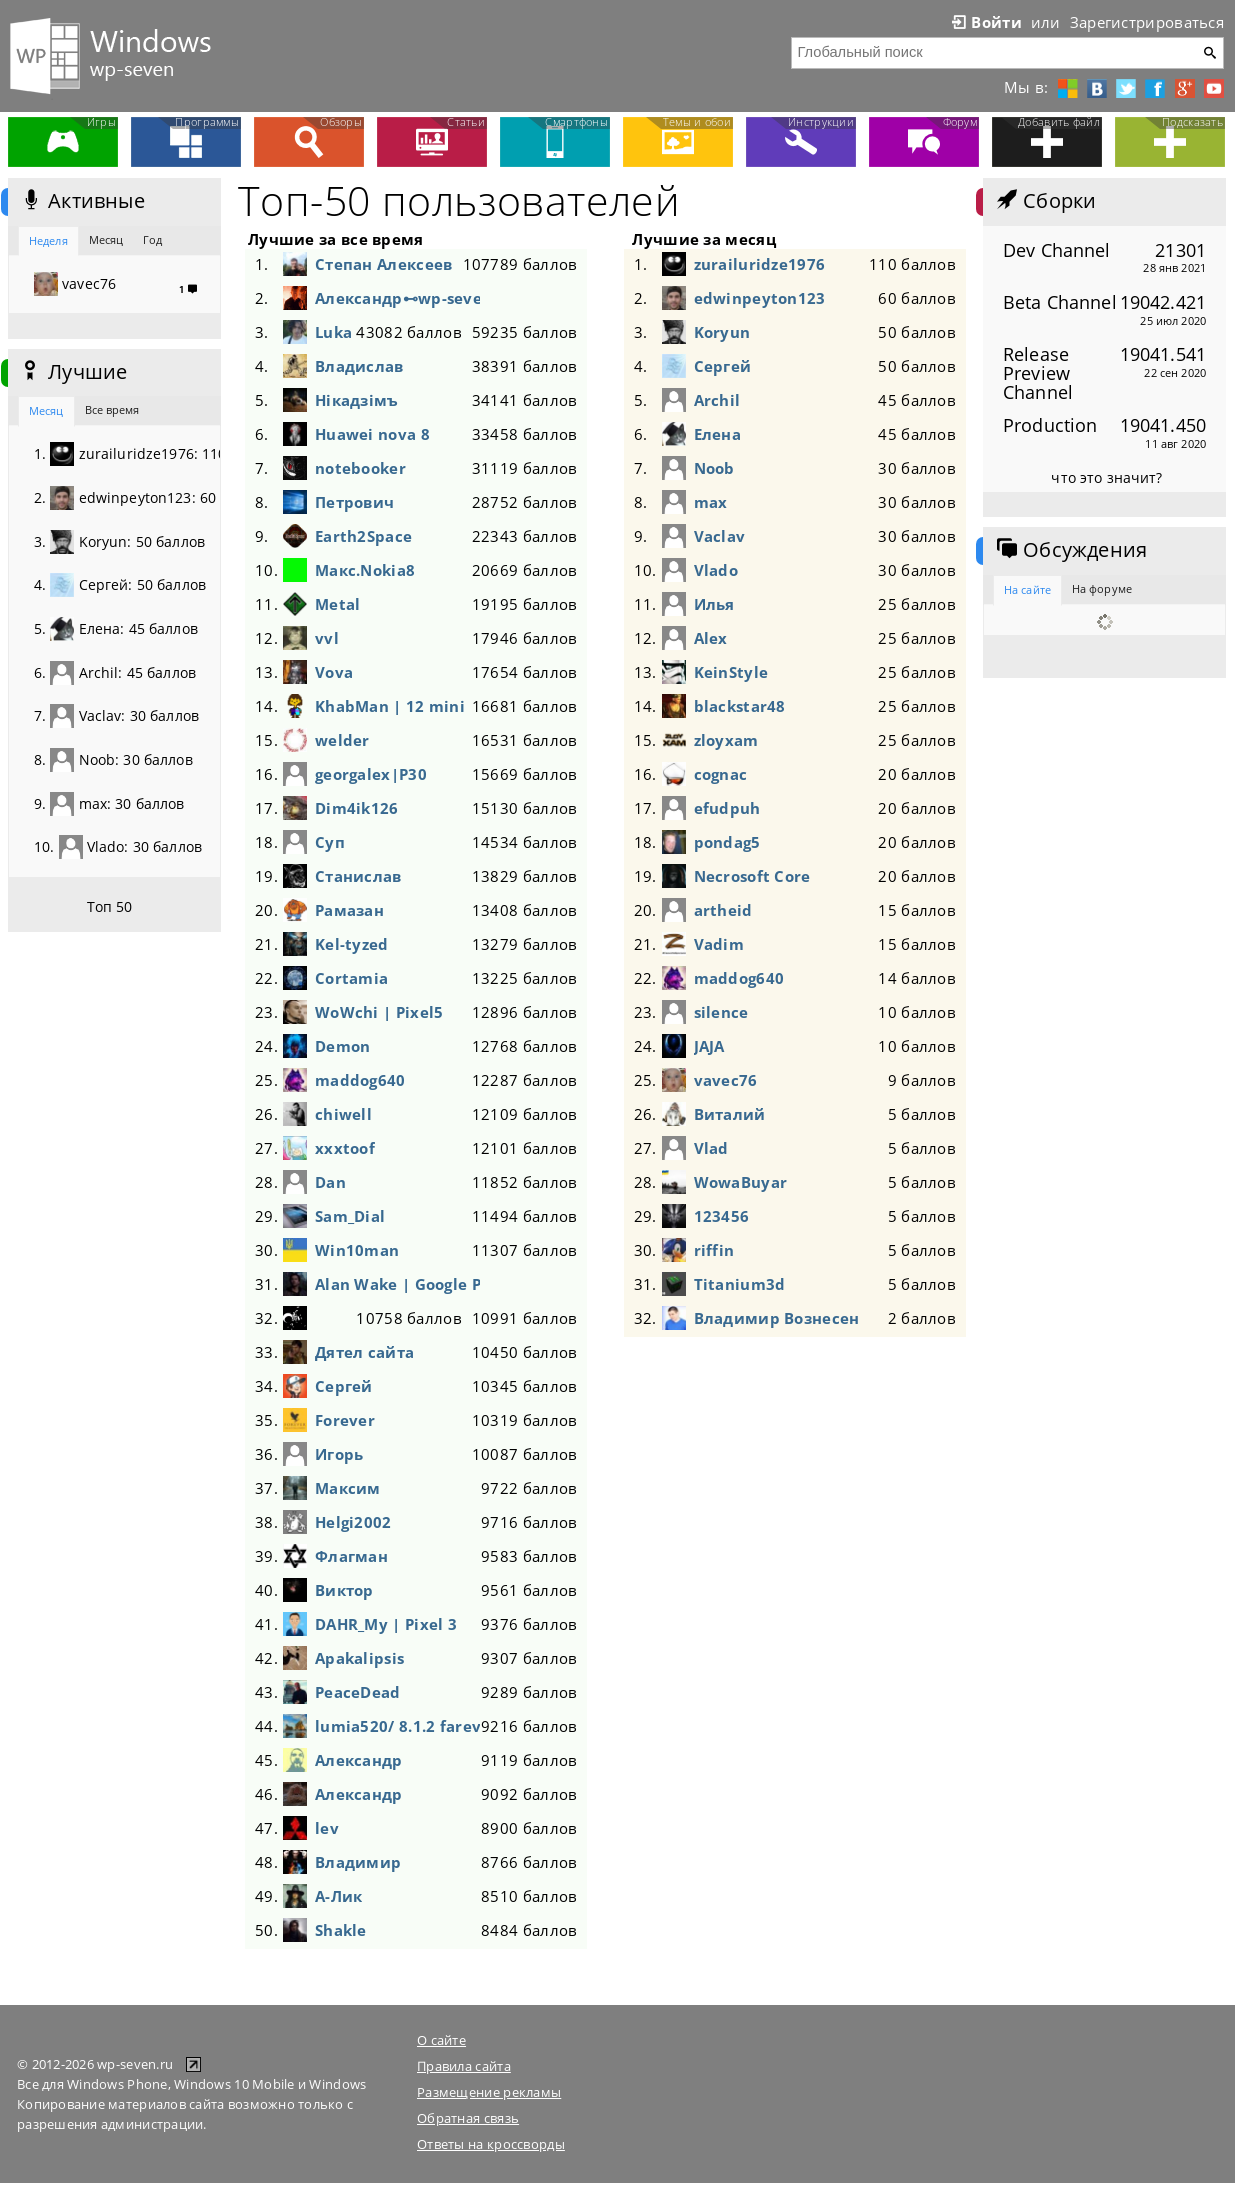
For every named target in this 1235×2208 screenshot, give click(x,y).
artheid (723, 910)
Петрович (354, 502)
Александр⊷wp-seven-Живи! (397, 298)
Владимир (358, 1862)
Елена (717, 434)
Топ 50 (110, 906)
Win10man (357, 1250)
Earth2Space (363, 536)
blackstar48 (740, 706)
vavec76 (726, 1080)
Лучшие (72, 372)
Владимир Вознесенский (776, 1318)
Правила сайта (464, 2066)
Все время (112, 409)
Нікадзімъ (357, 400)
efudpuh (727, 808)
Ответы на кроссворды (491, 2144)
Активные (81, 201)
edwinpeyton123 (760, 298)
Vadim (719, 944)
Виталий (730, 1114)
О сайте (441, 2040)
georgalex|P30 (371, 774)
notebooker (360, 468)
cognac (721, 774)
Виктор (344, 1590)
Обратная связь (468, 2118)
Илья (714, 604)
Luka (333, 332)
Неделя (48, 240)
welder (342, 740)
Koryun (722, 332)
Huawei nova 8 (372, 434)
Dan (330, 1182)
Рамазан (349, 910)
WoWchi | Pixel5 (379, 1012)
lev (327, 1828)
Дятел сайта (364, 1352)
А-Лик (338, 1896)
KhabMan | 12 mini (390, 706)
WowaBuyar (741, 1182)
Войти (985, 22)
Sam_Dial (350, 1216)
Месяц (106, 239)
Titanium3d (740, 1284)
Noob (714, 468)
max (711, 502)
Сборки (1044, 201)
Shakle (341, 1930)
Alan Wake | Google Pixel (397, 1284)
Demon (342, 1046)
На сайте (1027, 589)
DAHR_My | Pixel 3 (386, 1624)
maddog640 (360, 1080)
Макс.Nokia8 (365, 570)
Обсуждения (1070, 550)
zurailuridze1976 (760, 264)
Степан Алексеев (383, 264)
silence (721, 1012)
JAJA (709, 1046)
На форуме (1102, 588)
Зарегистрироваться (1147, 22)
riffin (714, 1250)
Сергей (344, 1386)
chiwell (343, 1114)
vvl (327, 638)
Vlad (711, 1148)
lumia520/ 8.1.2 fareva (397, 1726)
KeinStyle (731, 672)
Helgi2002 (353, 1522)
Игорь (339, 1454)
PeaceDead (358, 1692)
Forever (345, 1420)
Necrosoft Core (752, 876)
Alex (711, 638)
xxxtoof (345, 1148)
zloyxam (726, 740)
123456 (722, 1216)
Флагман (351, 1556)
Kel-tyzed (352, 944)
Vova (334, 672)
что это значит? (1106, 477)
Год (152, 239)
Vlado (716, 570)
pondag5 (727, 842)
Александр (359, 1760)
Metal (337, 604)
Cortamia (351, 978)
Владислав (359, 366)
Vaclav (720, 536)
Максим (348, 1488)
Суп (330, 842)
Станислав (358, 876)
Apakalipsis (359, 1658)
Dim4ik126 (357, 808)
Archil (717, 400)
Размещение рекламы (489, 2092)
